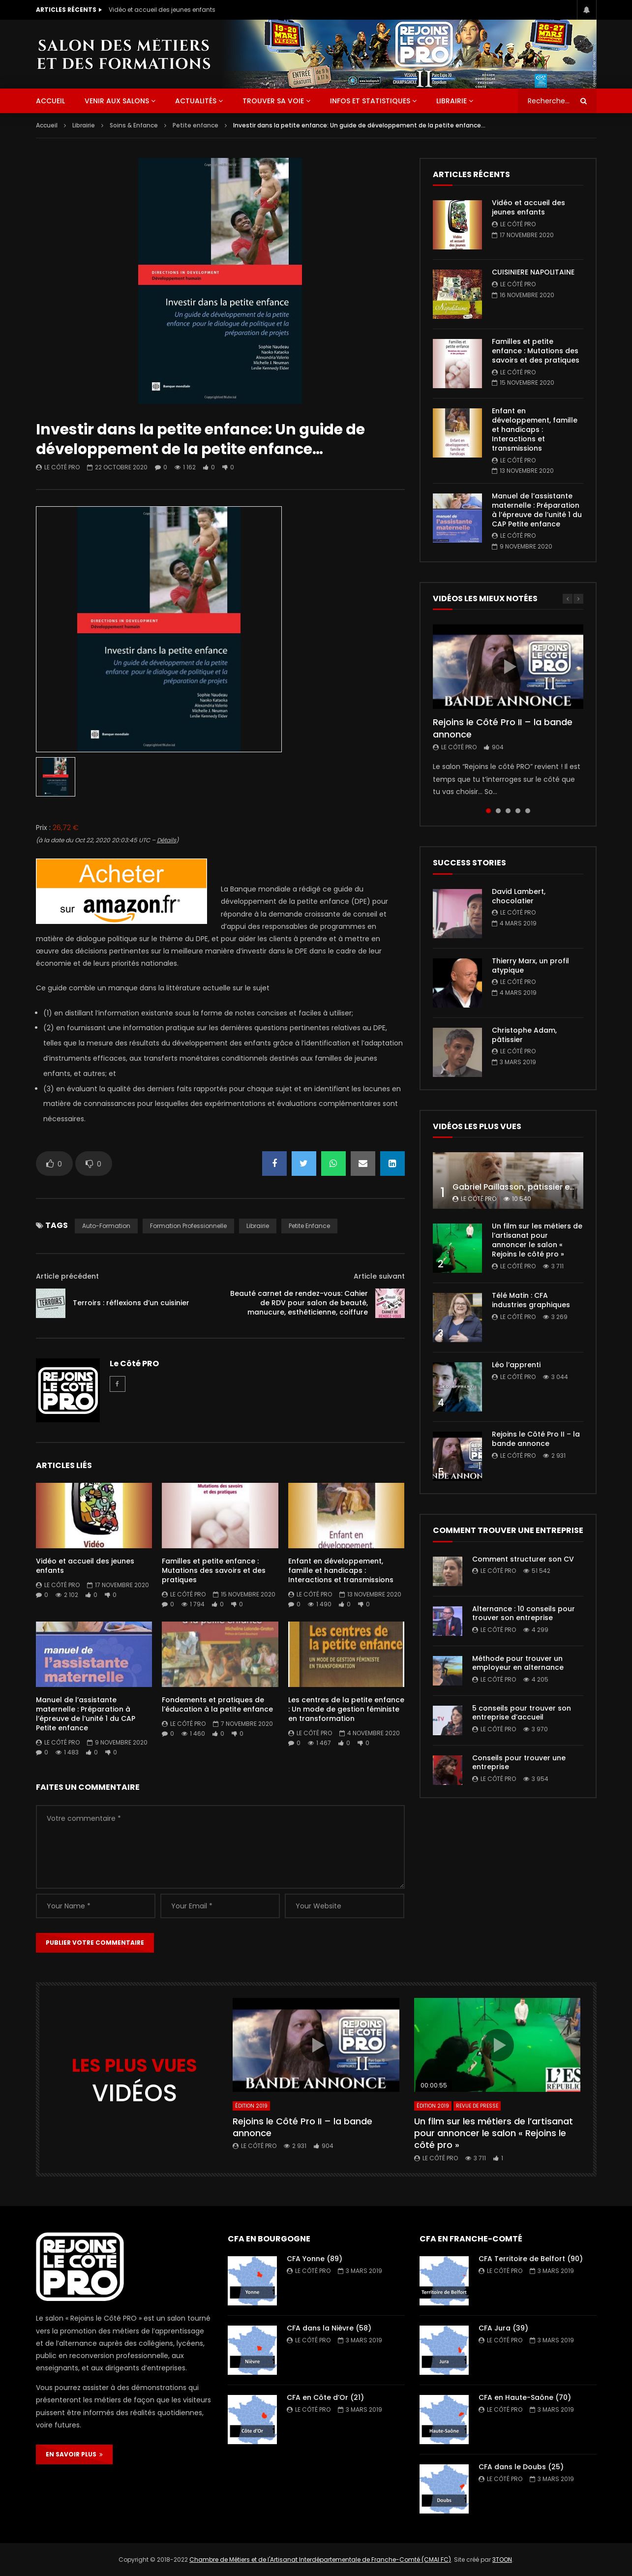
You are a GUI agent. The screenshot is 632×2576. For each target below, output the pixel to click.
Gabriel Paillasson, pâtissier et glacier (527, 1187)
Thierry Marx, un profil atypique (530, 965)
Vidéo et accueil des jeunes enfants (162, 9)
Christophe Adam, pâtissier (524, 1034)
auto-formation (106, 1226)
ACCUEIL (50, 101)
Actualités (195, 101)
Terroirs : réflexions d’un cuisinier (131, 1303)
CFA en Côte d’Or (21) (325, 2397)
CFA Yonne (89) (314, 2259)
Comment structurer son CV (523, 1559)
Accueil (47, 125)
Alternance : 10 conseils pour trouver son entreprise (523, 1613)
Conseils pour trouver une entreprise (519, 1762)
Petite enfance (195, 125)
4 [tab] (517, 810)
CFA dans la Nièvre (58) (329, 2328)
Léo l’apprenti (516, 1365)
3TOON (502, 2559)
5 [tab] (527, 810)
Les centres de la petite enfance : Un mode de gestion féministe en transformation (346, 1709)
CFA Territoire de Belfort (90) (531, 2259)
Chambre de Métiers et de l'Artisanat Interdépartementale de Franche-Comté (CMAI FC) (320, 2559)
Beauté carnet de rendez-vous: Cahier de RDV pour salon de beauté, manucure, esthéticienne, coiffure (299, 1302)
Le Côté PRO (62, 467)
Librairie (451, 101)
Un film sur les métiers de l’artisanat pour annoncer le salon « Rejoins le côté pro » (537, 1240)
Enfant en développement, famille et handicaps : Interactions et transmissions (340, 1570)
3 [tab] (508, 810)
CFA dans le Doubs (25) (521, 2467)
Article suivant (379, 1276)
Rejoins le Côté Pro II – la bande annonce (502, 728)
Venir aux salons (117, 101)
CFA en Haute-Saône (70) (525, 2397)
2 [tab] (498, 810)
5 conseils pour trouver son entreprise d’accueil (521, 1712)
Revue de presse (477, 2106)
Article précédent (67, 1276)
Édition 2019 (251, 2106)
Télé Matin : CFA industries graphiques (531, 1300)
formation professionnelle (188, 1226)
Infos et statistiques (370, 101)
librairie (257, 1226)
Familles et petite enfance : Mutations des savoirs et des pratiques (214, 1570)
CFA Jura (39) (503, 2328)
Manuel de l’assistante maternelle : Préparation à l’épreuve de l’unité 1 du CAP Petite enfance (85, 1714)
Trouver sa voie (273, 101)
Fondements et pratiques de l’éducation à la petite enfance (217, 1704)
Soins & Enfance (134, 125)
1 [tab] (488, 810)
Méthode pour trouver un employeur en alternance (518, 1663)
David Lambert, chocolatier (518, 896)
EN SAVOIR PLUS (74, 2454)
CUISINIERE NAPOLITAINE (533, 272)
